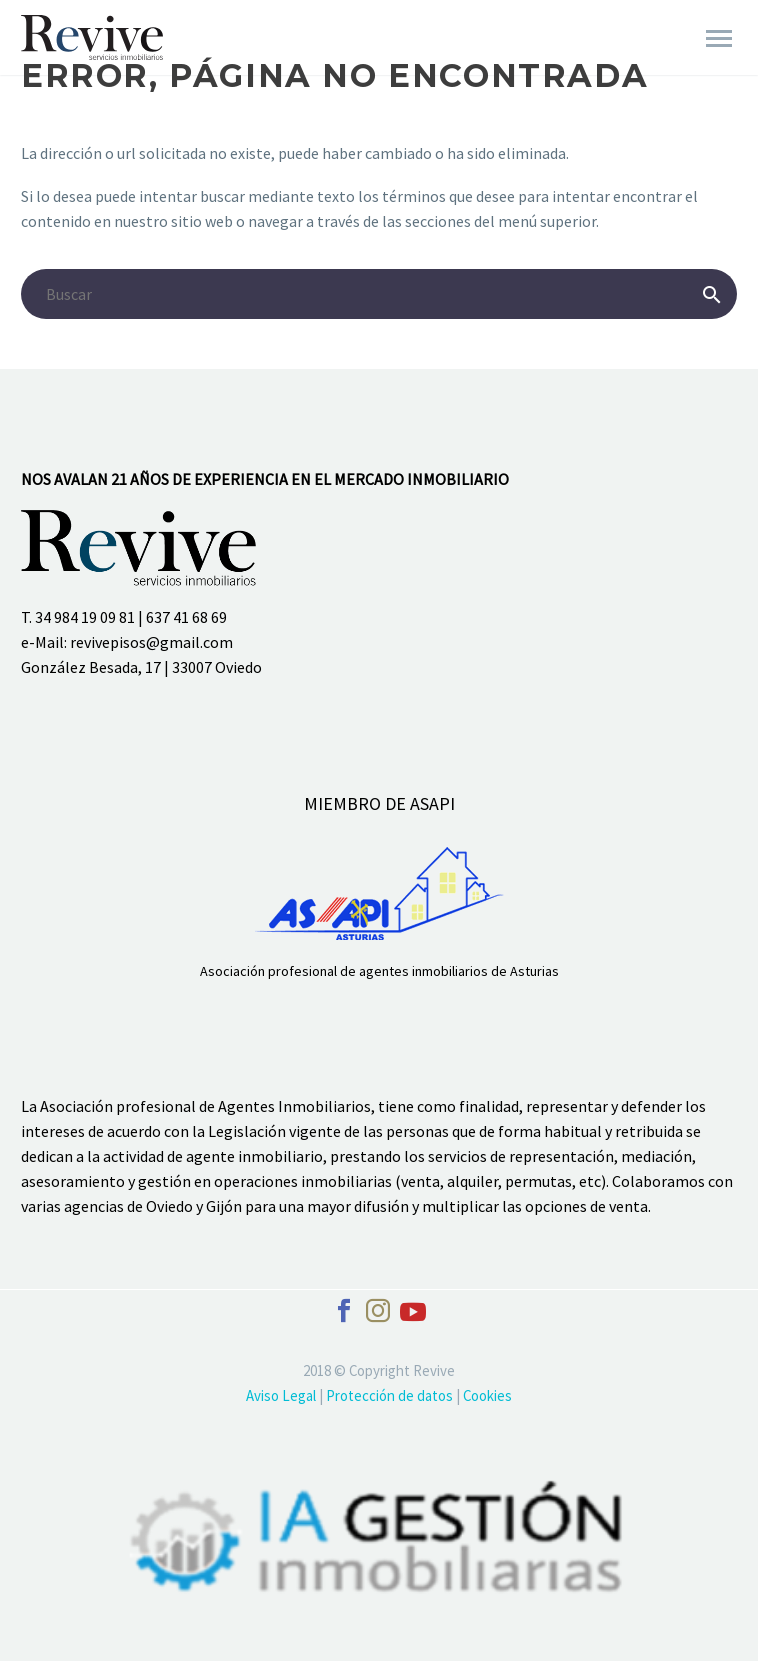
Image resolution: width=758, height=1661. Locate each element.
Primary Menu (719, 38)
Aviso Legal (282, 1395)
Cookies (487, 1395)
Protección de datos (391, 1395)
